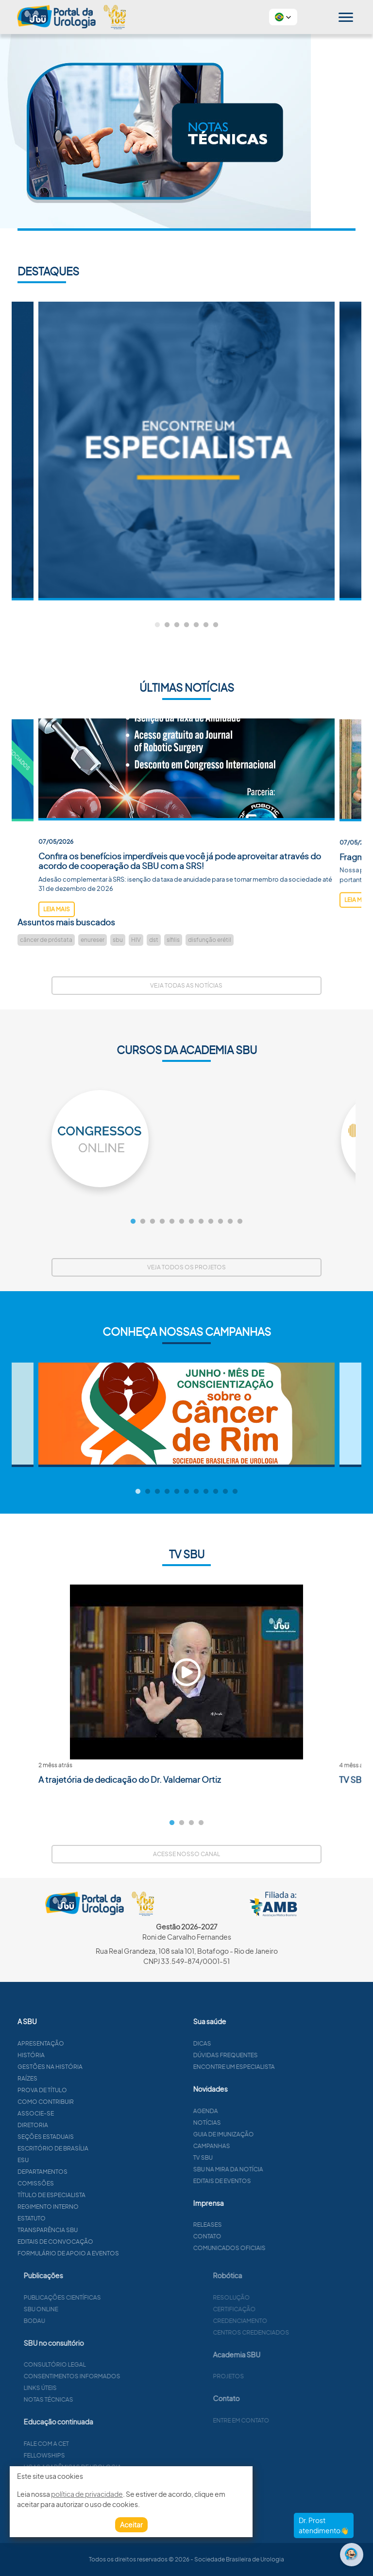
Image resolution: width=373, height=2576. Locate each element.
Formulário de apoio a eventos (115, 2253)
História (78, 2055)
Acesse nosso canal (186, 1854)
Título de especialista (99, 2195)
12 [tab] (240, 1222)
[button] (283, 17)
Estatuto (79, 2218)
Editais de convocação (102, 2241)
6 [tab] (206, 625)
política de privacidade (87, 2494)
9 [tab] (211, 1222)
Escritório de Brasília (100, 2148)
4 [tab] (186, 625)
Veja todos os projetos (186, 1267)
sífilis (173, 939)
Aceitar (131, 2524)
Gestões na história (97, 2066)
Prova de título (89, 2090)
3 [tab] (177, 625)
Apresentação (88, 2043)
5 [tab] (196, 625)
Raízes (75, 2078)
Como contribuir (93, 2101)
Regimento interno (95, 2206)
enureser (92, 939)
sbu (118, 939)
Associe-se (83, 2113)
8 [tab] (201, 1222)
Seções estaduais (93, 2136)
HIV (136, 939)
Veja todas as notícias (186, 985)
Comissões (83, 2183)
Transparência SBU (95, 2230)
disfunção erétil (209, 939)
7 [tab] (215, 625)
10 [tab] (220, 1222)
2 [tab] (167, 625)
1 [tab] (157, 625)
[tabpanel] (186, 451)
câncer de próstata (46, 939)
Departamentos (90, 2171)
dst (153, 939)
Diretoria (80, 2125)
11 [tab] (230, 1222)
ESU (70, 2160)
